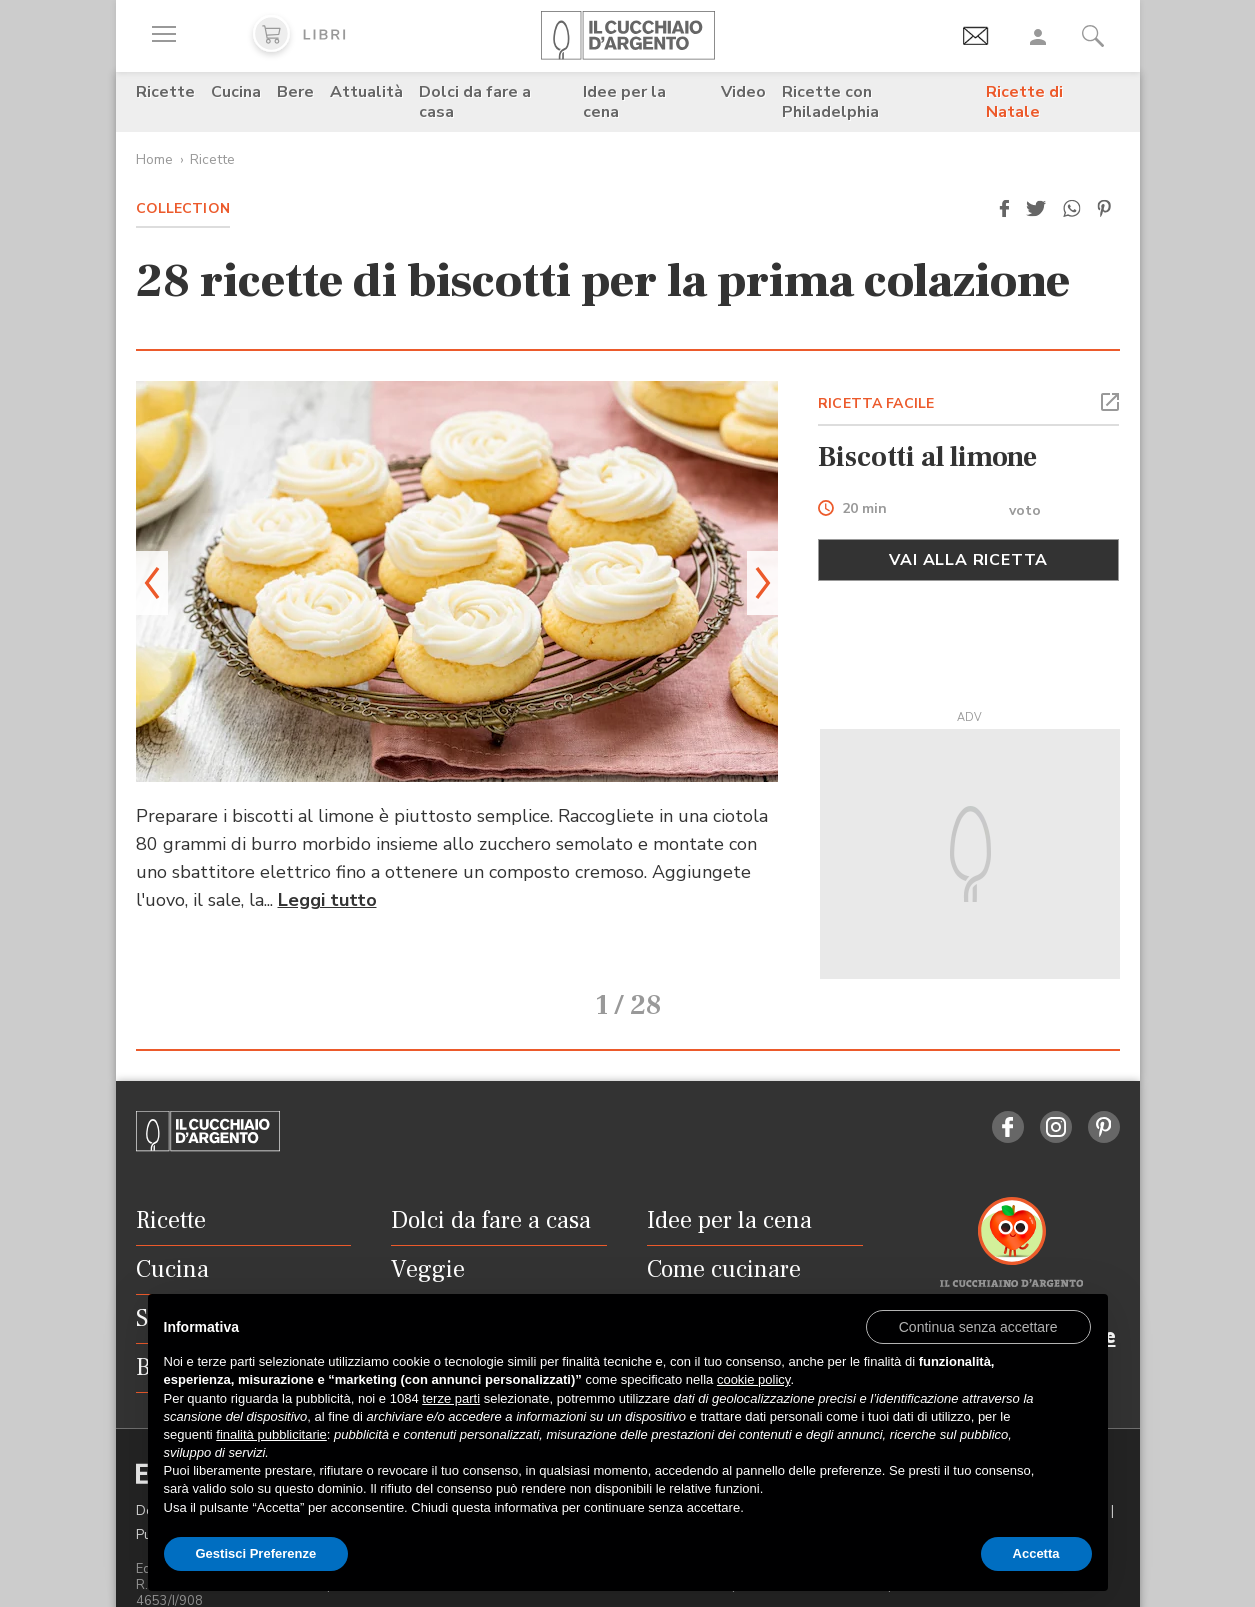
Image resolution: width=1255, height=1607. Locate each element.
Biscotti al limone (927, 457)
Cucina (236, 92)
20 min (864, 509)
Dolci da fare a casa (475, 102)
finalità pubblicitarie (271, 1434)
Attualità (366, 92)
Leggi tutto (327, 900)
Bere (295, 92)
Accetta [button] (1036, 1553)
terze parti (451, 1398)
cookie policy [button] (753, 1379)
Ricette (165, 92)
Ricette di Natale (1024, 102)
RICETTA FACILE (876, 403)
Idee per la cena (624, 102)
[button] (1005, 209)
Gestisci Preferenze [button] (256, 1553)
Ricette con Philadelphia (830, 102)
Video (743, 92)
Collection (183, 208)
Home (154, 159)
